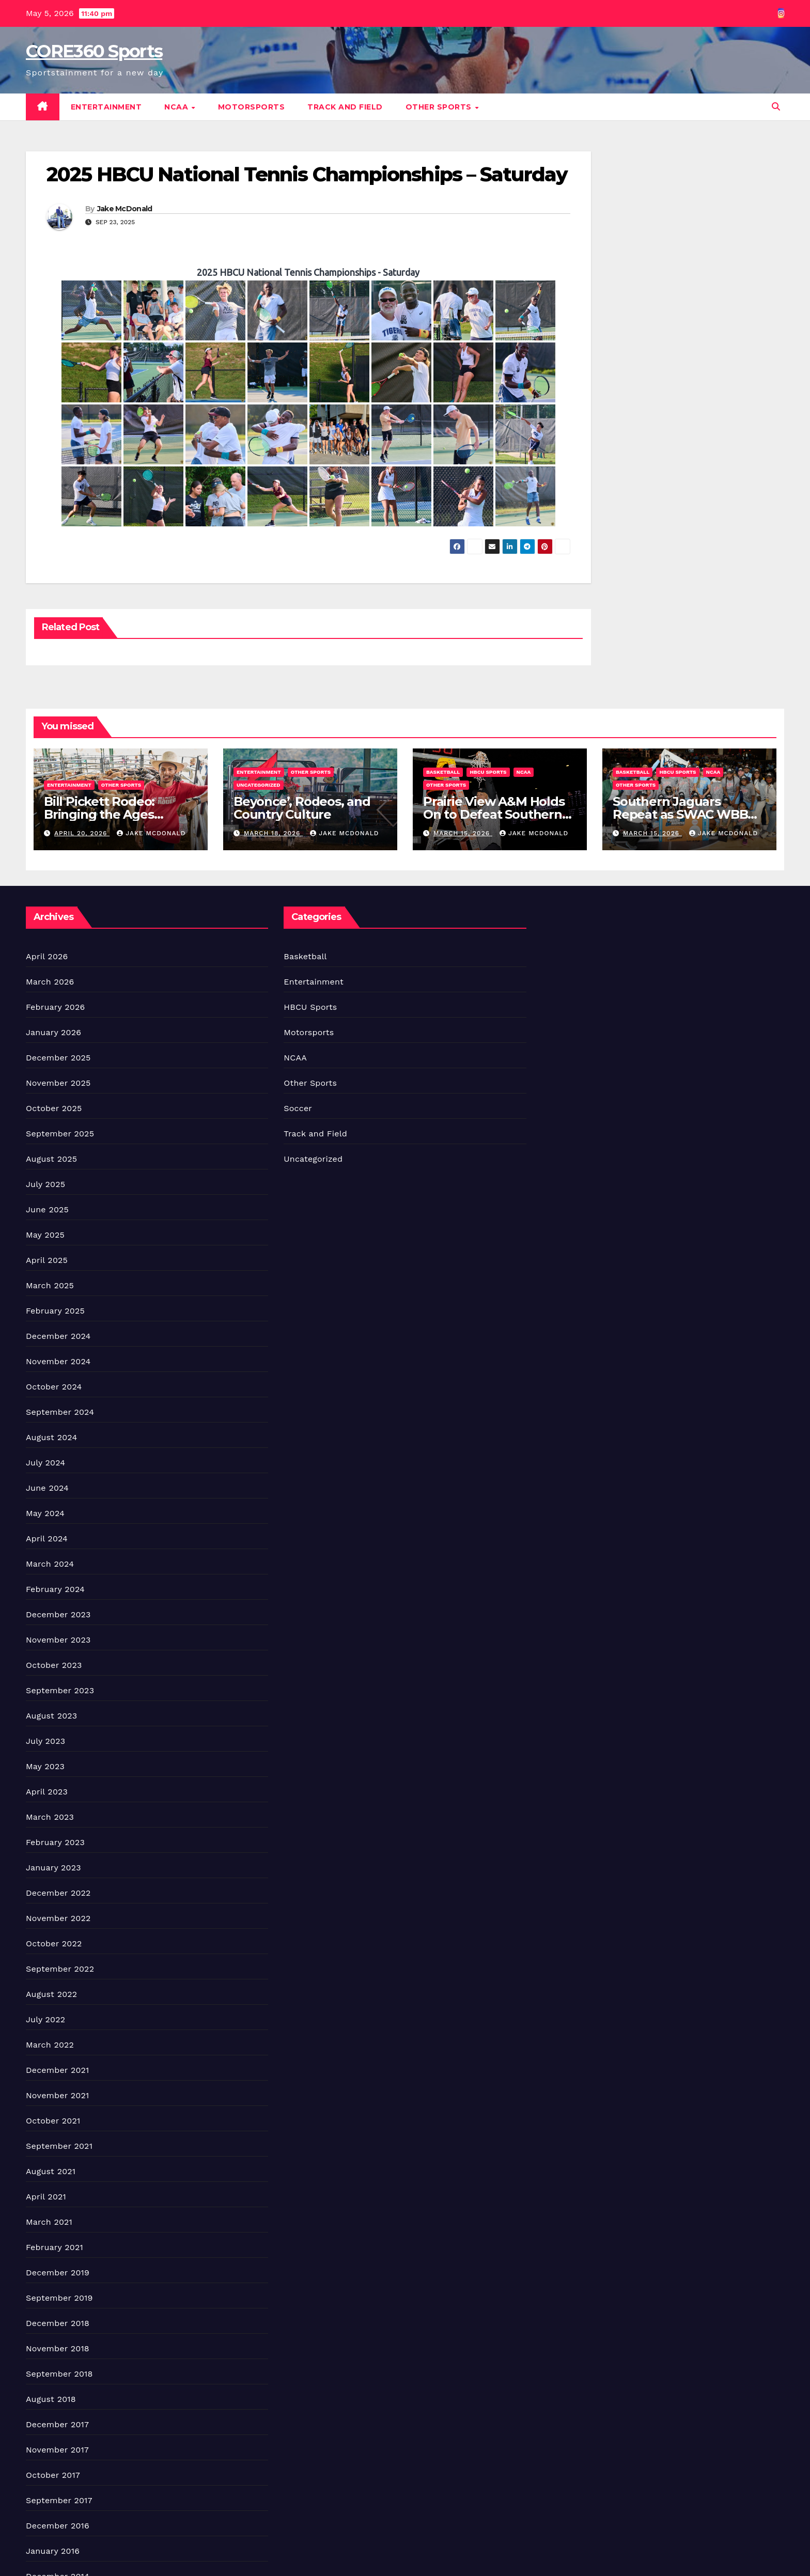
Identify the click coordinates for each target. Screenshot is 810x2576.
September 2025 (60, 1133)
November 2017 (57, 2450)
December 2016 (57, 2526)
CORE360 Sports (94, 51)
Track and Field (345, 107)
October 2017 (53, 2475)
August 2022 (51, 1994)
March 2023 (50, 1817)
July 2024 (45, 1462)
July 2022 (45, 2019)
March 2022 (50, 2045)
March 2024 (50, 1564)
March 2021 (49, 2222)
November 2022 (58, 1918)
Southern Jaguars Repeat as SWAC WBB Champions (680, 814)
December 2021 (57, 2070)
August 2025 (51, 1159)
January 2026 (53, 1032)
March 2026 (50, 982)
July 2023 (45, 1741)
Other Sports (440, 107)
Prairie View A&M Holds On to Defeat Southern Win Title (494, 814)
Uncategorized (259, 785)
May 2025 (45, 1235)
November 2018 (57, 2348)
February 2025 (55, 1311)
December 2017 (57, 2424)
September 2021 (59, 2146)
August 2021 (50, 2171)
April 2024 (47, 1538)
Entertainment (106, 107)
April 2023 (47, 1792)
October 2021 (53, 2121)
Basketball (443, 772)
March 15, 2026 (462, 833)
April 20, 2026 (82, 833)
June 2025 (47, 1209)
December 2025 (58, 1058)
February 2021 (54, 2247)
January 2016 (53, 2551)
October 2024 (54, 1387)
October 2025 (54, 1108)
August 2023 (51, 1716)
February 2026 (55, 1007)
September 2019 (59, 2298)
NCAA (177, 107)
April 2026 (47, 956)
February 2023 (55, 1842)
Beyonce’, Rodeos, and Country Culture (301, 808)
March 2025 (50, 1285)
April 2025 (47, 1260)
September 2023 (60, 1690)
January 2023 (53, 1867)
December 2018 (57, 2323)
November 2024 (58, 1361)
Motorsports (251, 107)
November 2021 (57, 2095)
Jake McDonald (124, 208)
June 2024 (47, 1488)
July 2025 (45, 1184)
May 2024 (45, 1513)
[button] (776, 107)
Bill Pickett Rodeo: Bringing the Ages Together (99, 814)
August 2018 (51, 2399)
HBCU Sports (488, 772)
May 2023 (45, 1766)
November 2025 (58, 1083)
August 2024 (51, 1437)
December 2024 (58, 1336)
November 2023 (58, 1640)
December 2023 (58, 1614)
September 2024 (60, 1412)
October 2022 (54, 1943)
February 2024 (55, 1589)
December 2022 (58, 1893)
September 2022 (60, 1969)
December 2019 (57, 2272)
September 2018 (59, 2374)
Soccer (298, 1108)
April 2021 (46, 2197)
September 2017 (59, 2500)
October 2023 (54, 1665)
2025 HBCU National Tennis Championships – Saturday (306, 174)
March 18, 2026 (273, 833)
